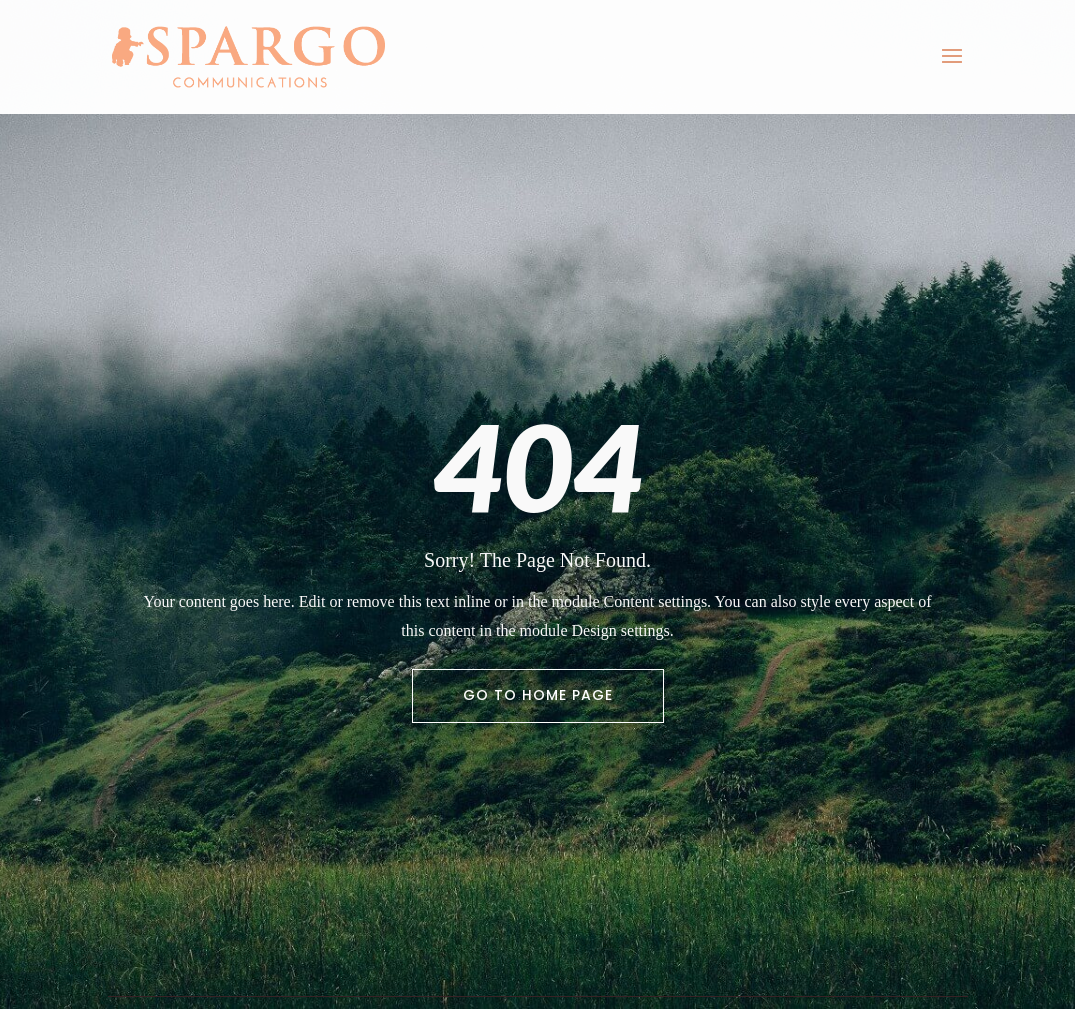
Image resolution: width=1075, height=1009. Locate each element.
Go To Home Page (538, 695)
